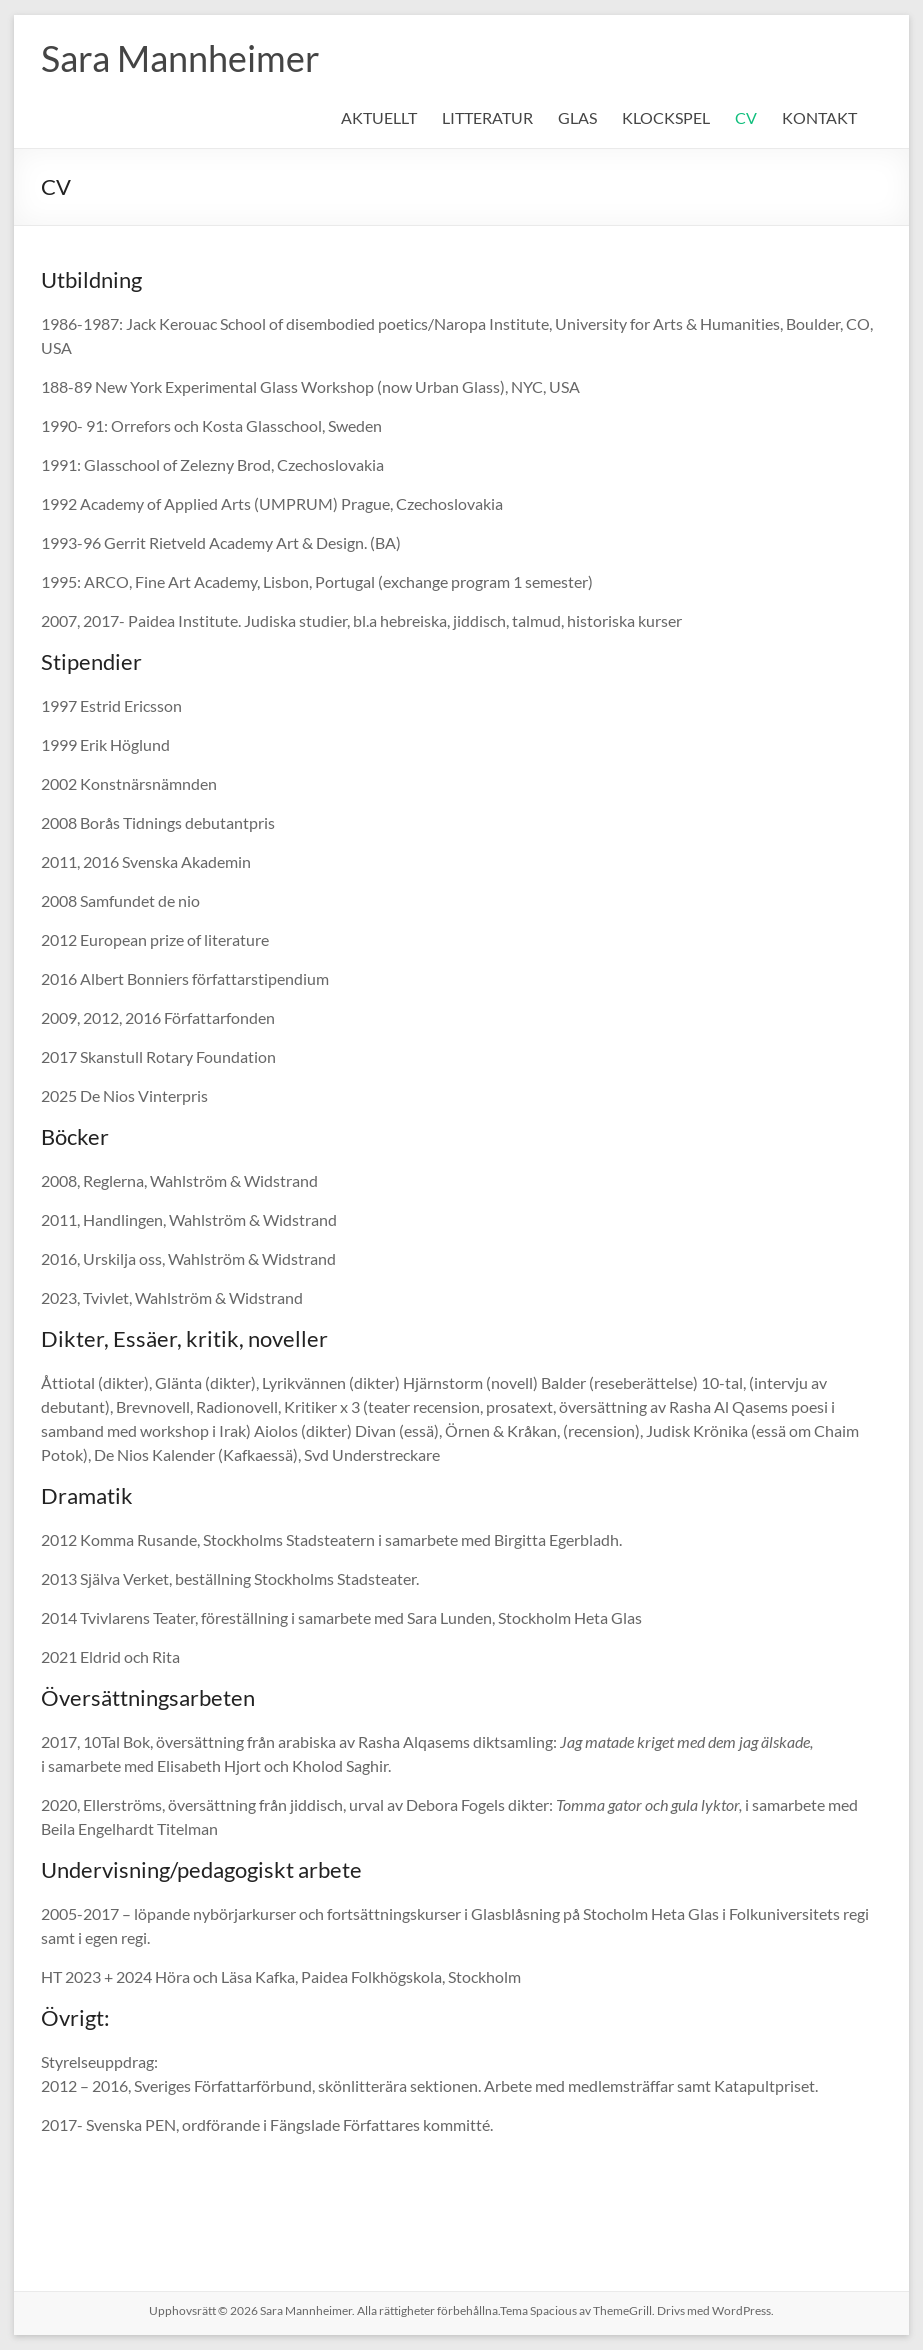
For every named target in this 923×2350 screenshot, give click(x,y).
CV (746, 117)
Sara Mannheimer (180, 58)
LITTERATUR (487, 117)
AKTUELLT (379, 117)
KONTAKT (819, 117)
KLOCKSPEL (666, 117)
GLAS (577, 117)
